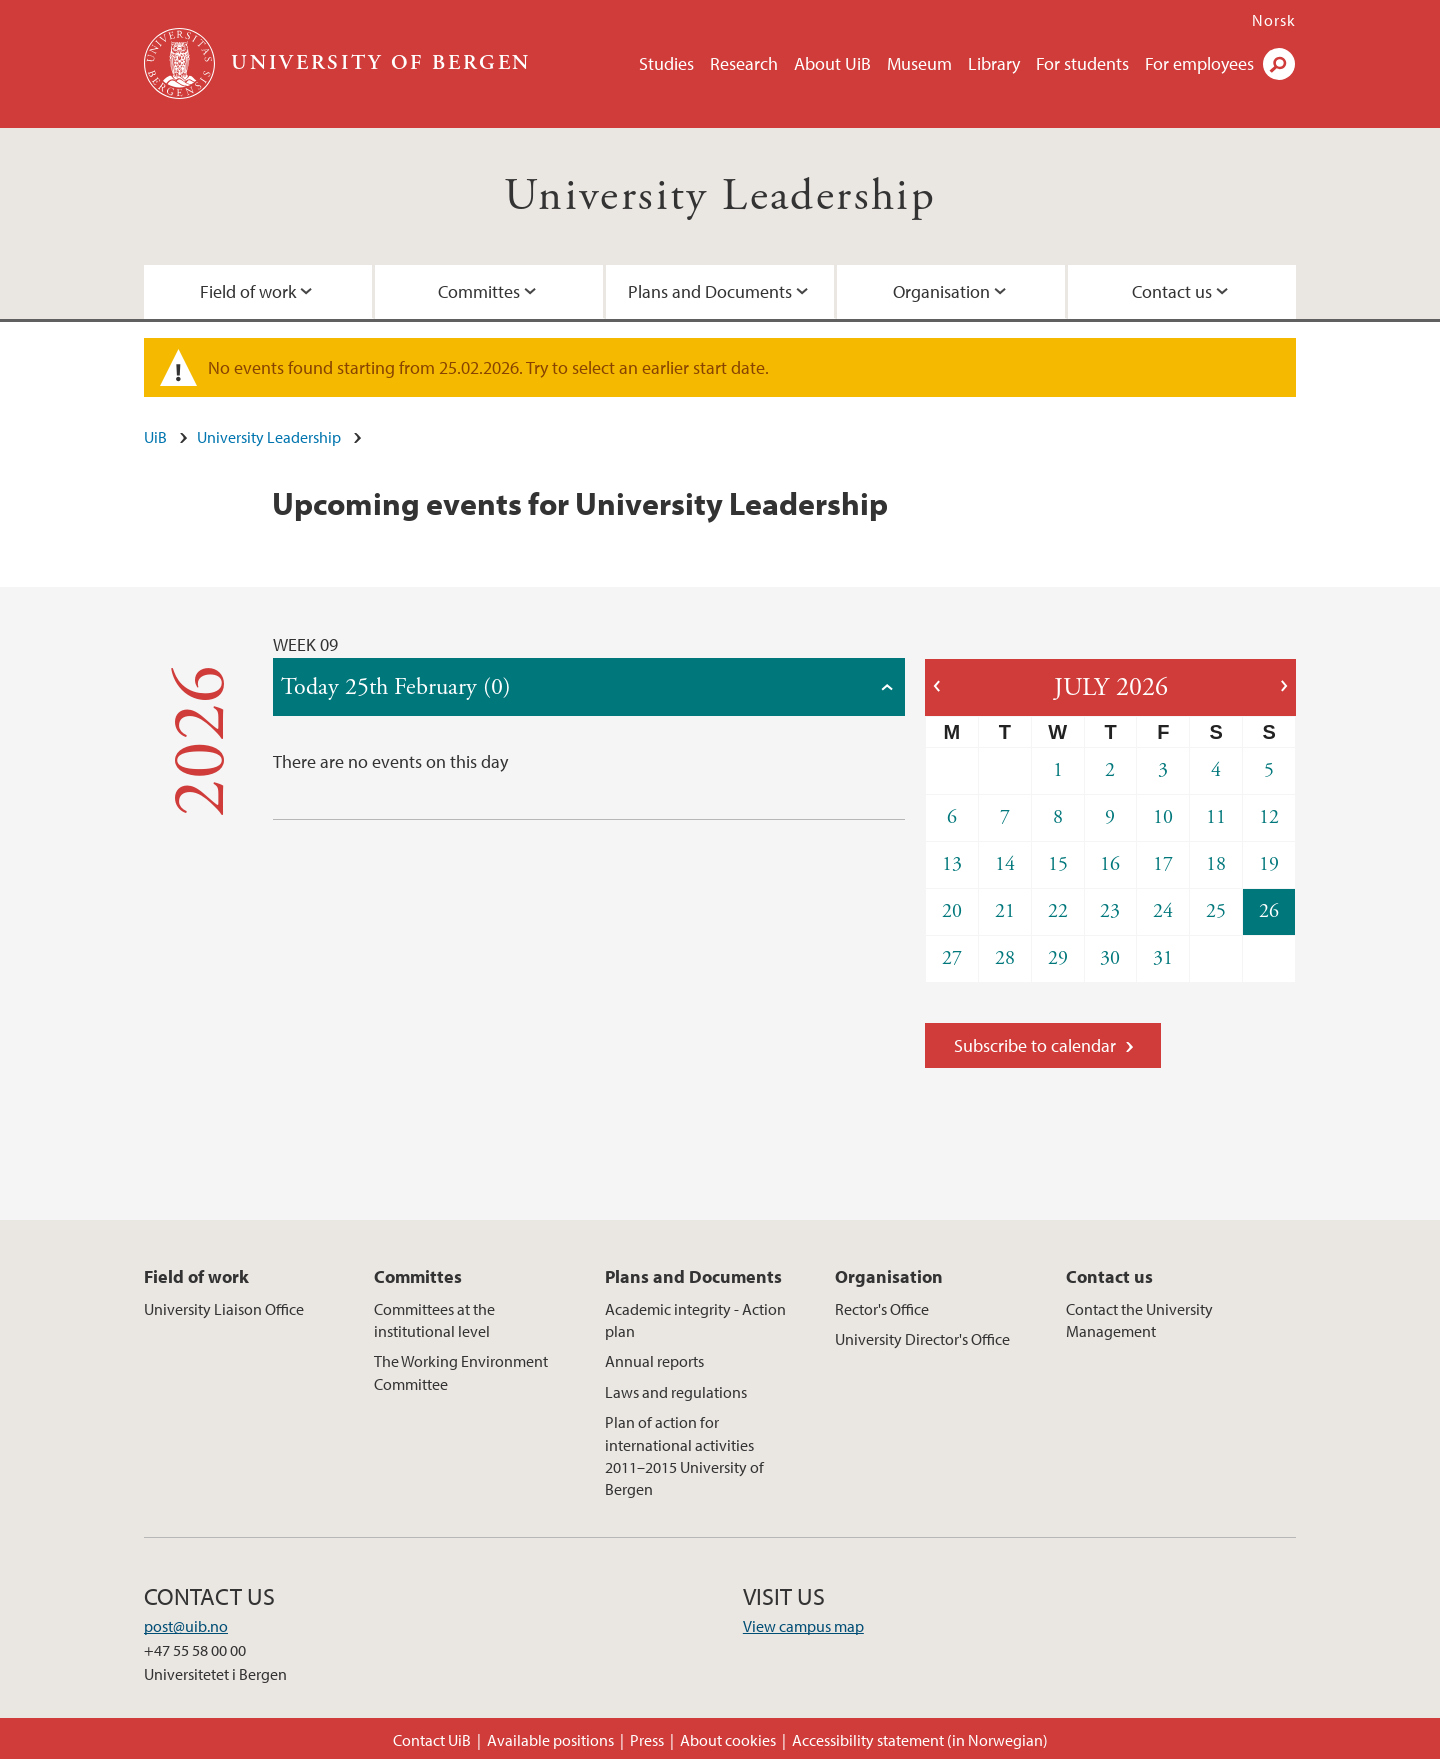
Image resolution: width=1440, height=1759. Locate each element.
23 (1110, 911)
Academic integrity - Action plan (695, 1320)
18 (1216, 864)
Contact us (1172, 291)
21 (1005, 911)
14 (1005, 864)
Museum (919, 63)
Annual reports (654, 1361)
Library (994, 63)
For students (1082, 63)
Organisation (941, 291)
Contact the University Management (1139, 1320)
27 (952, 958)
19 (1269, 864)
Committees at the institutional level (434, 1320)
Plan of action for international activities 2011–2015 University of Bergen (684, 1455)
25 (1216, 911)
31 (1163, 958)
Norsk (1274, 20)
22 (1058, 911)
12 (1269, 817)
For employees (1199, 63)
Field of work (248, 291)
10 (1163, 817)
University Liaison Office (224, 1309)
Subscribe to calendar (1035, 1045)
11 (1216, 817)
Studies (666, 63)
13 (952, 864)
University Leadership (720, 196)
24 (1163, 911)
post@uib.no (186, 1626)
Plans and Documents (710, 291)
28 (1005, 958)
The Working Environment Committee (461, 1372)
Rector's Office (882, 1309)
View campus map (803, 1626)
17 (1163, 864)
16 (1110, 864)
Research (744, 63)
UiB (155, 437)
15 (1058, 864)
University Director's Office (922, 1339)
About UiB (832, 63)
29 (1058, 958)
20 (952, 911)
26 (1269, 911)
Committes (479, 291)
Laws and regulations (676, 1392)
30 (1110, 958)
